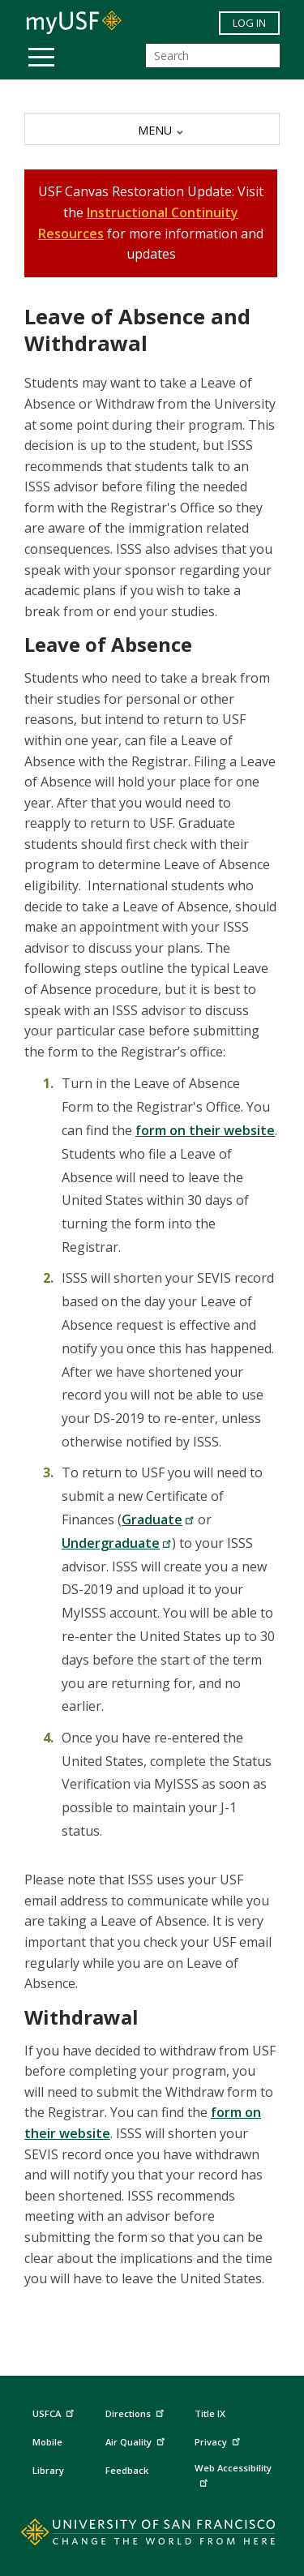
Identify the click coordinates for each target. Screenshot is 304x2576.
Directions (133, 2413)
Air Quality (137, 2439)
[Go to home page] (152, 2535)
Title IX (210, 2413)
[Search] (213, 55)
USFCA (55, 2411)
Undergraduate (117, 1543)
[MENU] (152, 129)
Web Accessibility (233, 2474)
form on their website (205, 1130)
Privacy (219, 2439)
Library (48, 2470)
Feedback (126, 2470)
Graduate (158, 1519)
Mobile (47, 2442)
